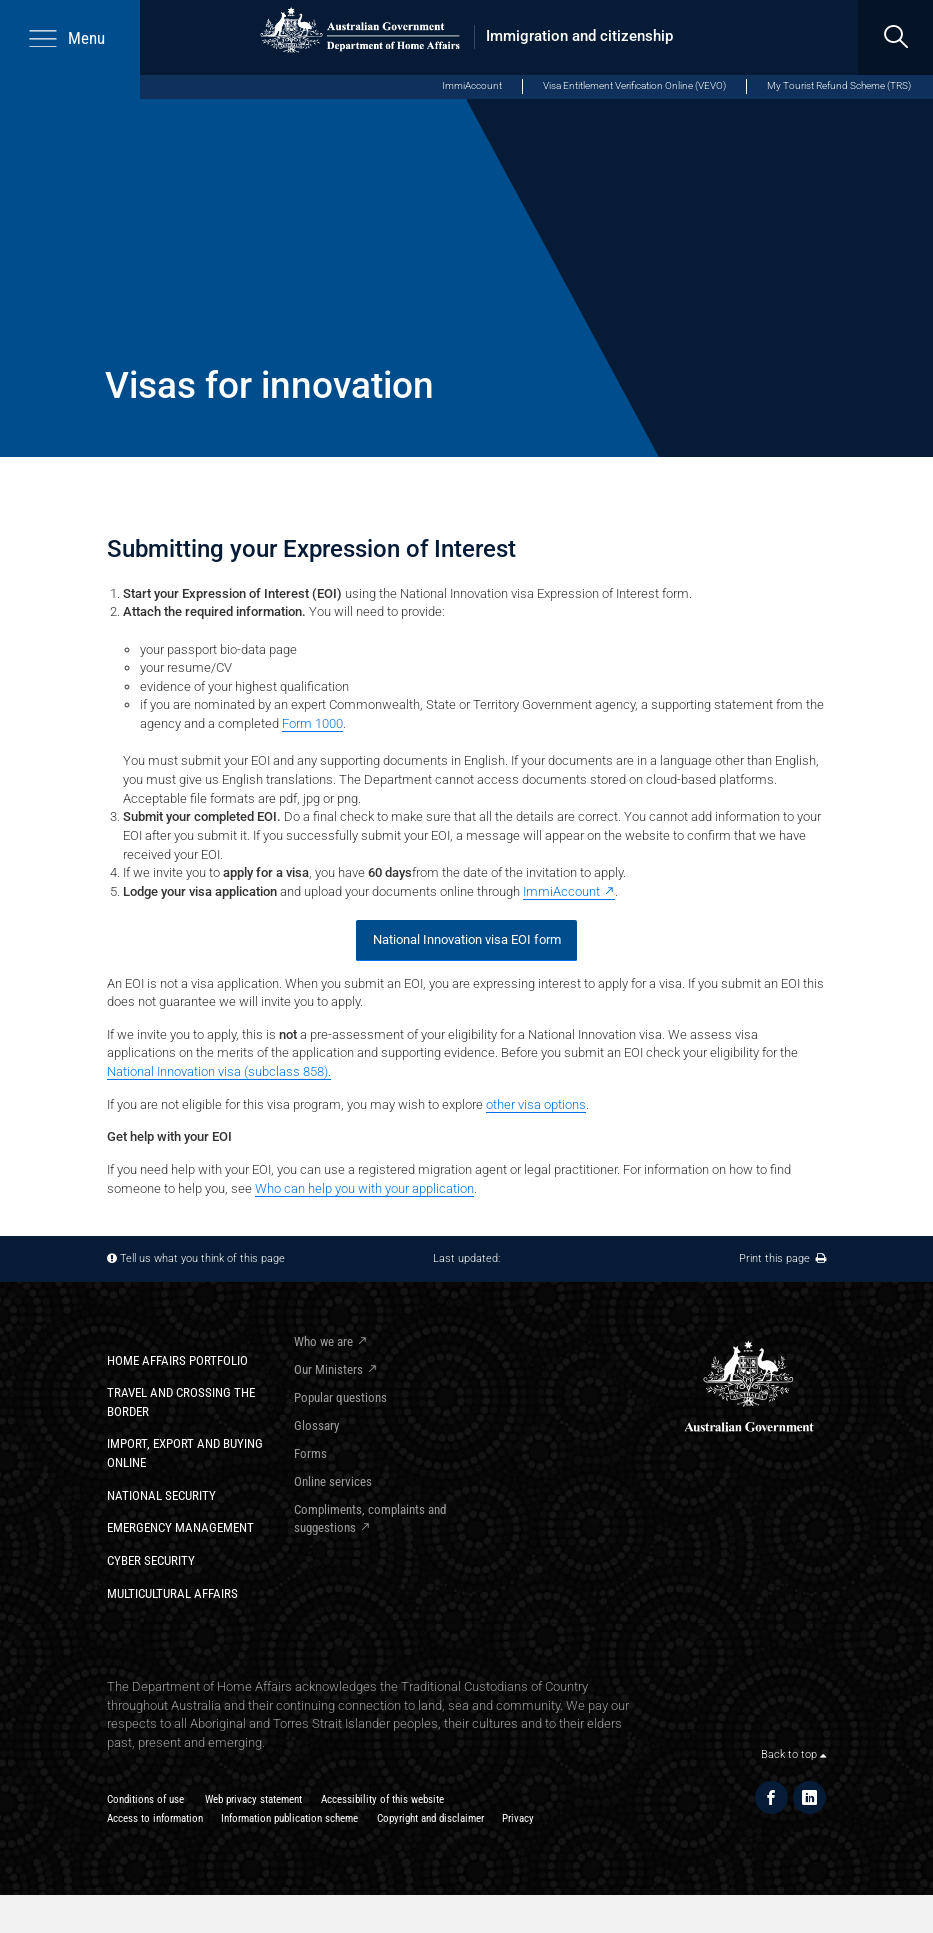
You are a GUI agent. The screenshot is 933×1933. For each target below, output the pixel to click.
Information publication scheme (289, 1818)
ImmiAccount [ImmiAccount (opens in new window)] (472, 85)
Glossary (316, 1425)
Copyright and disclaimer (430, 1818)
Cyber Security (151, 1560)
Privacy (518, 1818)
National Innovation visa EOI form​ (467, 939)
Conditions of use (145, 1799)
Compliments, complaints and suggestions (370, 1519)
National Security (161, 1495)
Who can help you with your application (364, 1188)
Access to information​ (155, 1818)
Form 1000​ (312, 723)
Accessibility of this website (382, 1799)
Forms (310, 1453)
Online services (333, 1481)
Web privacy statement (253, 1799)
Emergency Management (180, 1527)
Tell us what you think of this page (202, 1258)
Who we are (323, 1341)
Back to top (793, 1754)
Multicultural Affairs (172, 1593)
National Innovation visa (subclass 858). (219, 1071)
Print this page (782, 1258)
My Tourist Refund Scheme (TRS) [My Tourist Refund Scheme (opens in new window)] (839, 85)
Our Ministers (328, 1369)
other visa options (536, 1104)
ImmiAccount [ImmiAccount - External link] (561, 891)
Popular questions (340, 1397)
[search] (895, 37)
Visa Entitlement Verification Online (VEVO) (634, 85)
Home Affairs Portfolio (177, 1360)
